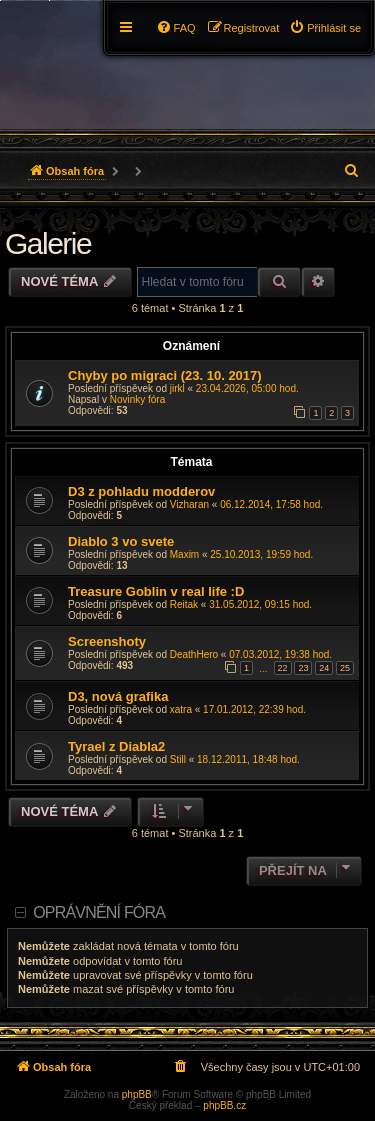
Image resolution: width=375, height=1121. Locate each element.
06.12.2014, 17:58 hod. (271, 504)
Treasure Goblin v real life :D (156, 591)
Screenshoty (107, 641)
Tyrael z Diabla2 (116, 746)
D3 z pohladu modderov (141, 491)
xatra (181, 709)
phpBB (137, 1094)
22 (283, 668)
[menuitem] (325, 28)
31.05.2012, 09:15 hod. (260, 604)
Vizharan (189, 504)
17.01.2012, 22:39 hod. (254, 709)
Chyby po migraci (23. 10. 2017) (165, 375)
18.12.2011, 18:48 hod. (248, 759)
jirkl (177, 388)
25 (345, 668)
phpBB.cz (224, 1105)
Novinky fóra (138, 399)
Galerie (48, 243)
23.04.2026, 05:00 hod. (247, 388)
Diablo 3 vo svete (121, 541)
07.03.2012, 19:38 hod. (280, 654)
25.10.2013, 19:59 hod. (261, 554)
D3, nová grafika (118, 696)
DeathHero (194, 654)
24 (324, 668)
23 (303, 668)
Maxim (184, 554)
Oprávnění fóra (99, 912)
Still (178, 759)
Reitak (184, 604)
